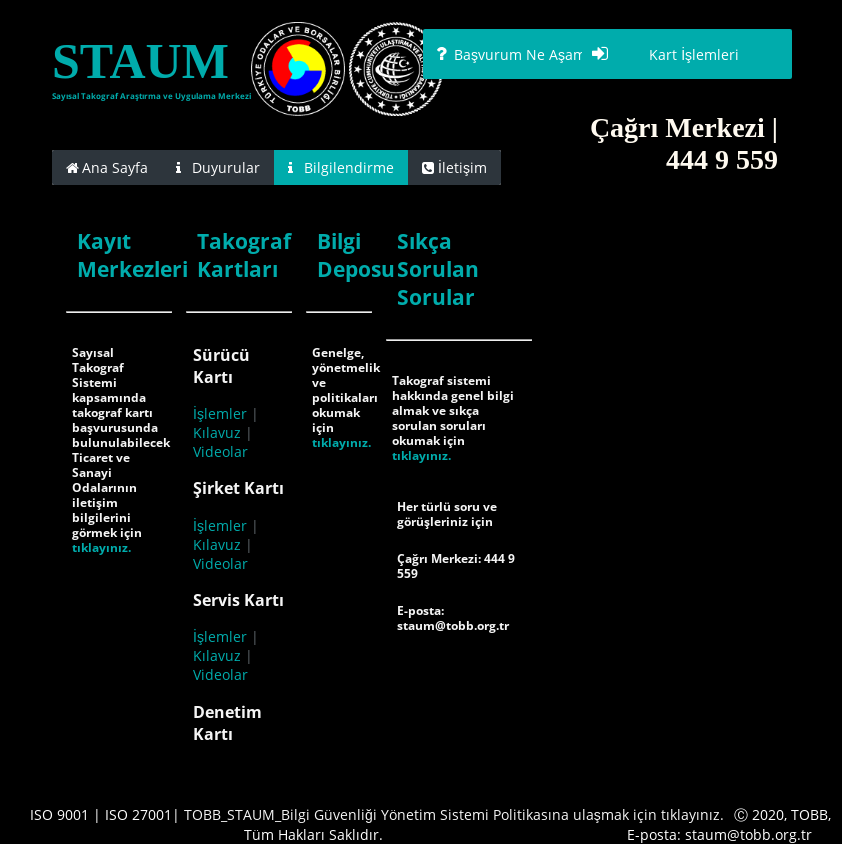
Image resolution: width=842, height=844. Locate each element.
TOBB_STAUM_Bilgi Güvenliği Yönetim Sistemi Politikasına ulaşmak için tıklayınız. (454, 814)
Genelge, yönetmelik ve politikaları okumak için (346, 390)
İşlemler (220, 413)
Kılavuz (217, 432)
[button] (528, 54)
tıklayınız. (101, 547)
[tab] (107, 167)
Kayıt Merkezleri (132, 255)
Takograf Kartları (244, 255)
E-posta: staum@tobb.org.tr (453, 618)
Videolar (220, 451)
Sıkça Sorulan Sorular (438, 269)
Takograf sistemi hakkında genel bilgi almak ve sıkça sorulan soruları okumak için (453, 410)
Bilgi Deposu (356, 255)
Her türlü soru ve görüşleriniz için (447, 514)
